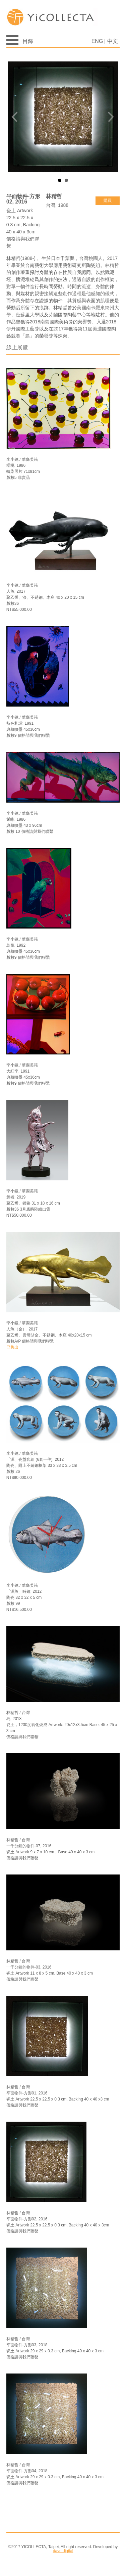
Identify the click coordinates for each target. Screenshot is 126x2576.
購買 (108, 200)
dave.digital (63, 2550)
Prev (16, 116)
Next (109, 116)
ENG (97, 41)
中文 (112, 41)
